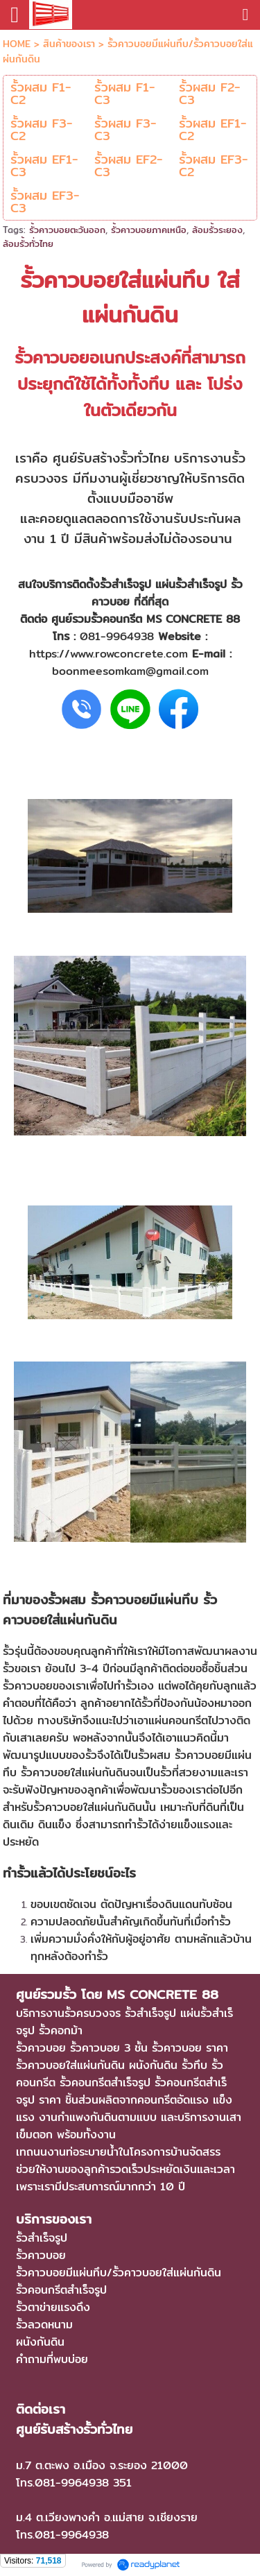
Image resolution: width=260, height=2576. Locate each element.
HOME (17, 43)
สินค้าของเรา (69, 43)
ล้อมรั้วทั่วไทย (28, 243)
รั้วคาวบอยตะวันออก (67, 230)
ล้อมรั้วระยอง (217, 230)
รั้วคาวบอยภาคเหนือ (149, 230)
